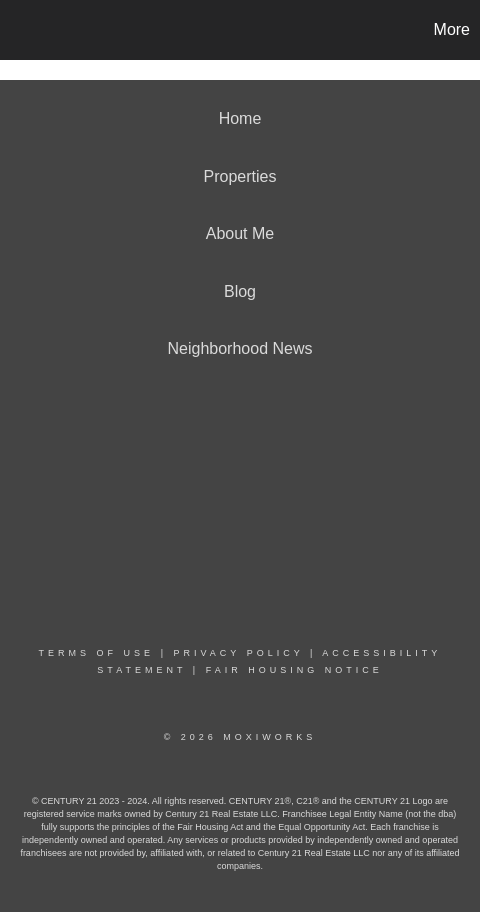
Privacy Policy (238, 653)
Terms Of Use (97, 653)
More (452, 29)
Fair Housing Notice (294, 670)
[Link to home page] (18, 30)
